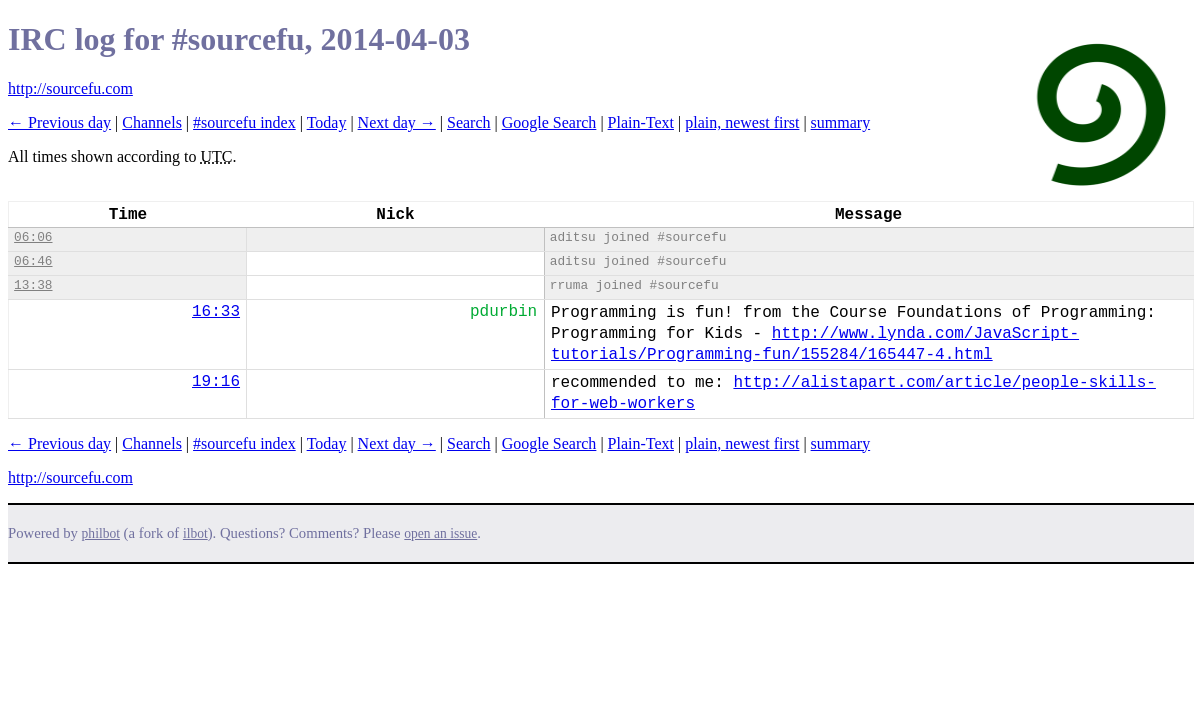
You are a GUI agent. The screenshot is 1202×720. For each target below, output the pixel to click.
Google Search (549, 122)
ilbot (195, 533)
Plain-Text (641, 122)
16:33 (216, 312)
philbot (101, 533)
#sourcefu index (244, 122)
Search (469, 122)
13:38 (33, 285)
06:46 (33, 261)
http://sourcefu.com (70, 88)
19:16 (216, 382)
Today (327, 122)
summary (841, 122)
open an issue (440, 533)
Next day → (397, 122)
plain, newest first (742, 122)
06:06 (33, 237)
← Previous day (59, 122)
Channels (152, 122)
